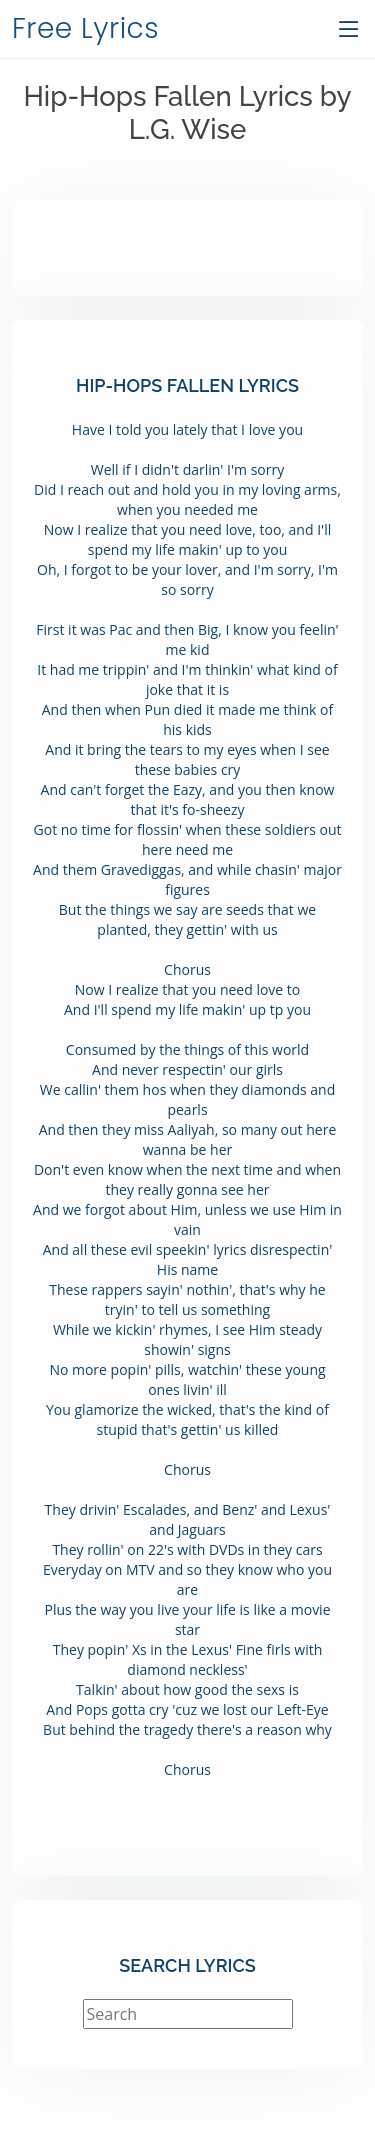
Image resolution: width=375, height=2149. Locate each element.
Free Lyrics (85, 28)
